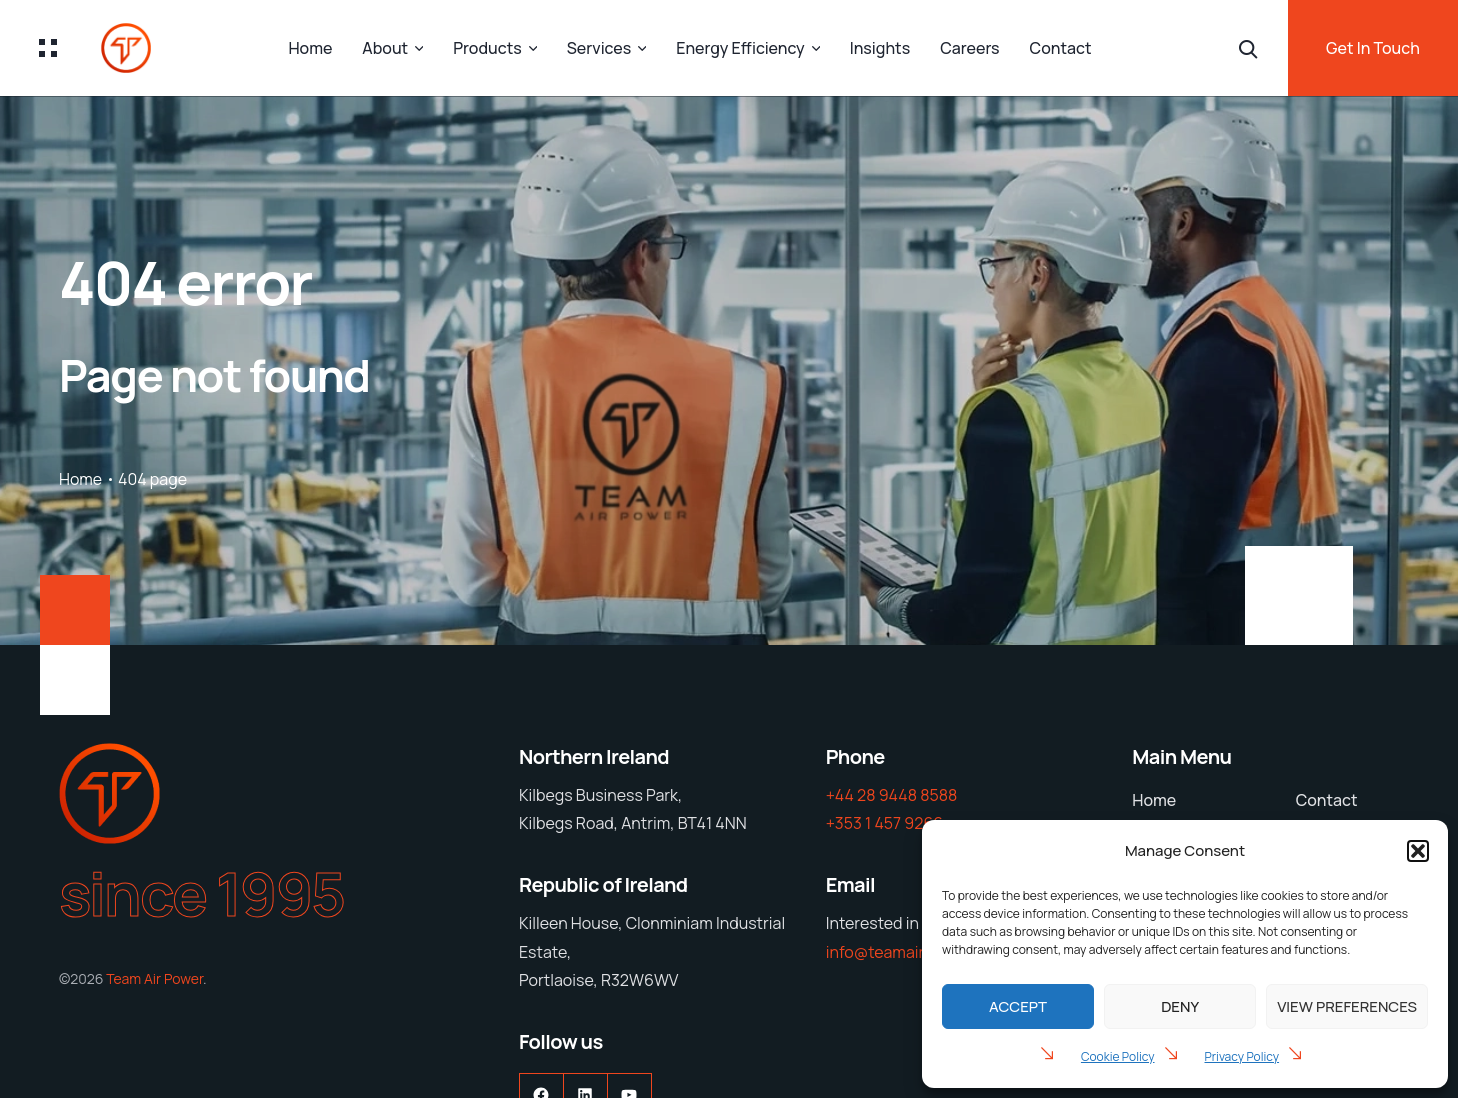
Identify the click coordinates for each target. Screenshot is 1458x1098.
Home (310, 48)
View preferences (1347, 1006)
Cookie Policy (1118, 1056)
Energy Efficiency (740, 48)
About (385, 48)
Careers (969, 48)
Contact (1061, 48)
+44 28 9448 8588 (892, 795)
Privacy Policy (1242, 1056)
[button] (1418, 851)
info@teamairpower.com (915, 952)
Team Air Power (154, 978)
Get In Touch (1373, 48)
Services (599, 48)
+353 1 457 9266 (885, 823)
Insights (880, 48)
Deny (1180, 1006)
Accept (1018, 1006)
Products (487, 48)
